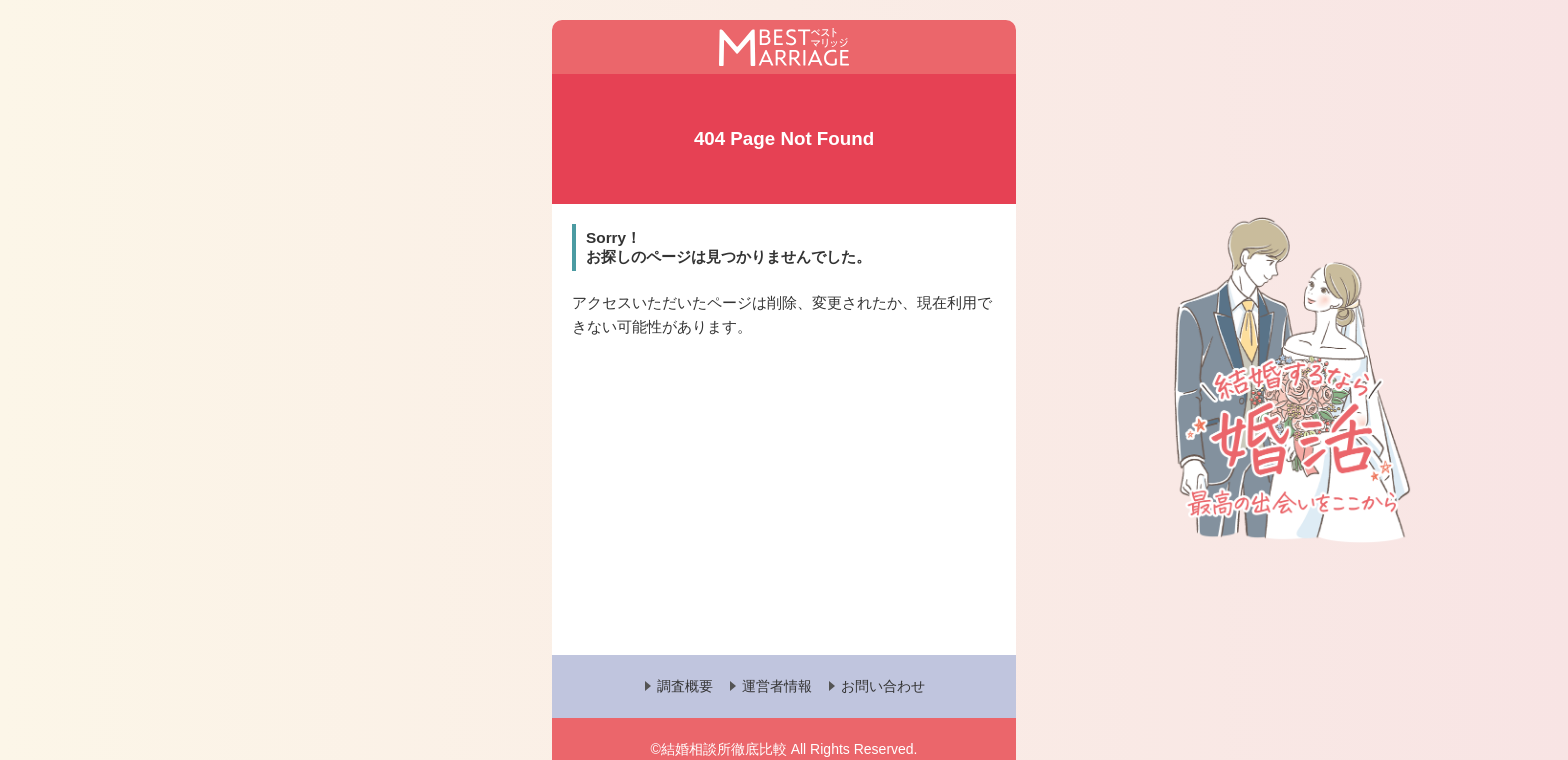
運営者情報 (777, 686)
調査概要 (685, 686)
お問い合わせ (883, 686)
